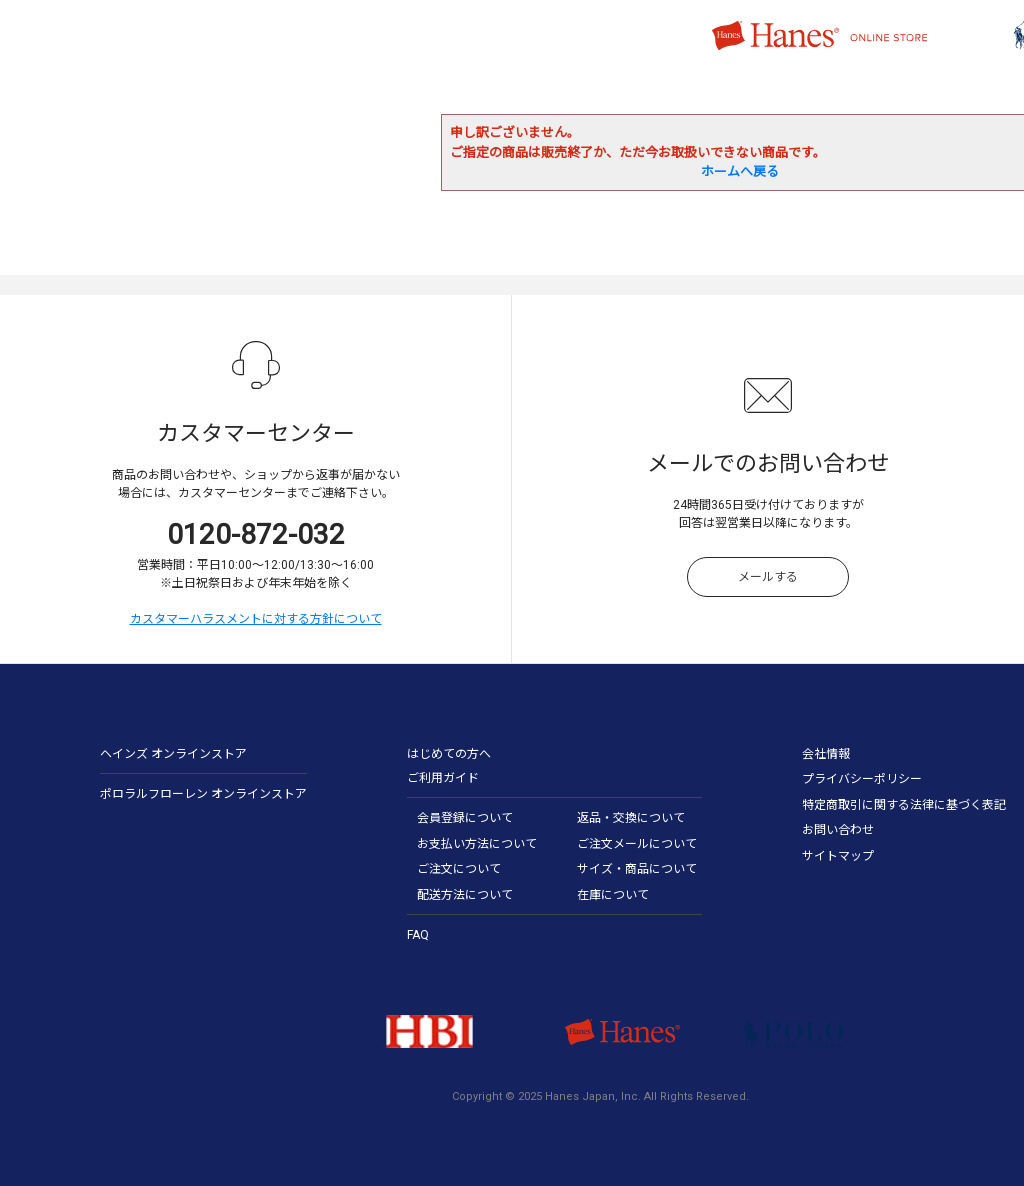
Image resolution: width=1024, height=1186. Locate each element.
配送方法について (465, 895)
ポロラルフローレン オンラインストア (203, 794)
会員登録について (465, 818)
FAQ (418, 935)
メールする (768, 577)
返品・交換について (631, 818)
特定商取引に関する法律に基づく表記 (904, 805)
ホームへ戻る (740, 171)
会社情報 (826, 754)
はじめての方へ (449, 754)
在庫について (613, 895)
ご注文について (459, 869)
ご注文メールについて (637, 844)
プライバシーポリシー (862, 779)
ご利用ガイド (443, 778)
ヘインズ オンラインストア (173, 754)
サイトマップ (838, 856)
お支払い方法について (477, 844)
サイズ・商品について (637, 869)
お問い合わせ (838, 830)
